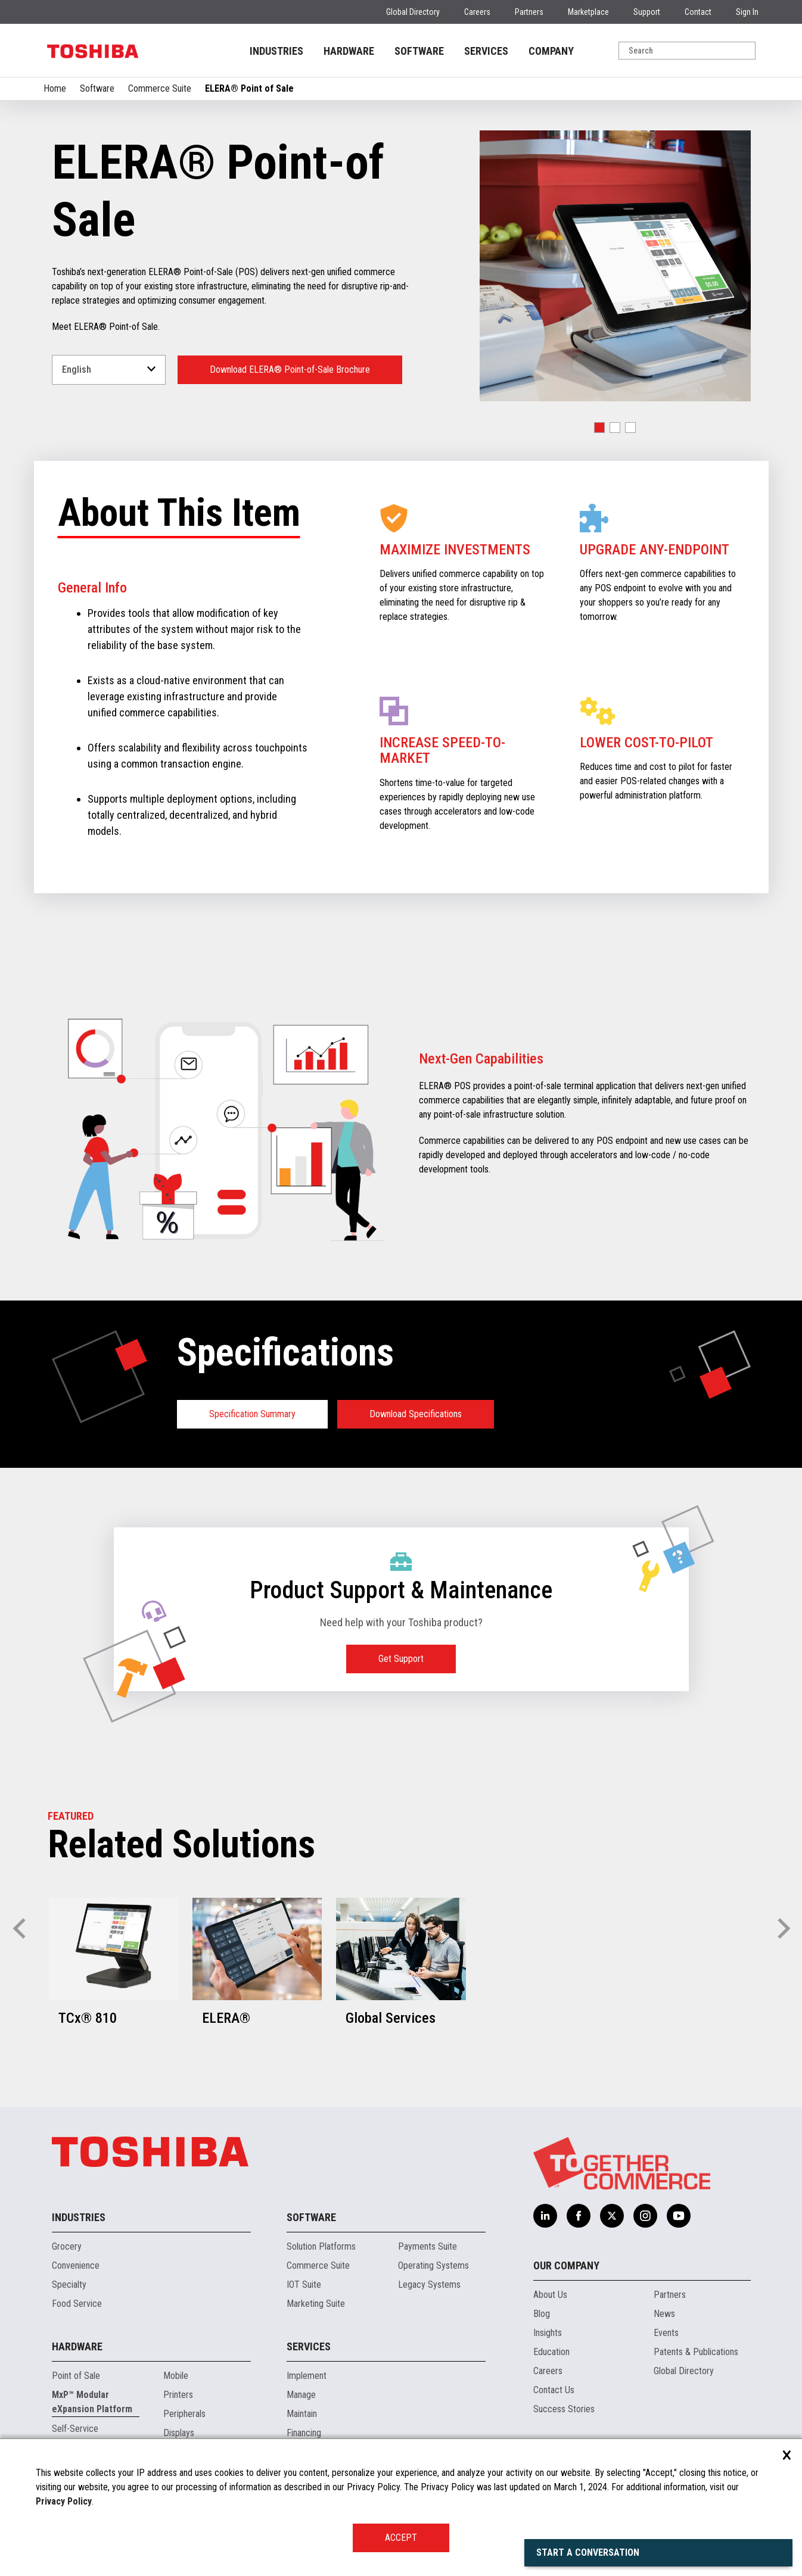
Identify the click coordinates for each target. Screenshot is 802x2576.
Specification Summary (252, 1414)
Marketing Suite (316, 2303)
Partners (529, 12)
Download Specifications (415, 1414)
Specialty (69, 2284)
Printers (178, 2394)
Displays (178, 2432)
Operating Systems (433, 2265)
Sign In (747, 12)
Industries (78, 2217)
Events (666, 2332)
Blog (541, 2313)
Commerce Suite (159, 88)
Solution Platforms (321, 2246)
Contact (698, 12)
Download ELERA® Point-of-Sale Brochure (290, 369)
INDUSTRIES (276, 51)
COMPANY (551, 51)
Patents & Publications (696, 2351)
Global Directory (413, 12)
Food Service (77, 2303)
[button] (599, 427)
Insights (547, 2332)
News (664, 2313)
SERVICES (486, 51)
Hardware (77, 2346)
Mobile (175, 2375)
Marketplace (588, 12)
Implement (307, 2375)
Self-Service (75, 2428)
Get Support (401, 1658)
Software (97, 88)
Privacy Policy (64, 2501)
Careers (477, 12)
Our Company (566, 2265)
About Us (550, 2294)
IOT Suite (304, 2284)
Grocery (67, 2246)
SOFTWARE (419, 51)
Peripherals (184, 2413)
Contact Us (553, 2390)
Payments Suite (427, 2246)
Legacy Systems (429, 2284)
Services (309, 2346)
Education (551, 2351)
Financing (304, 2432)
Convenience (76, 2265)
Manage (301, 2394)
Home (54, 88)
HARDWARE (349, 51)
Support (646, 12)
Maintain (302, 2413)
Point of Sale (76, 2375)
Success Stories (564, 2409)
